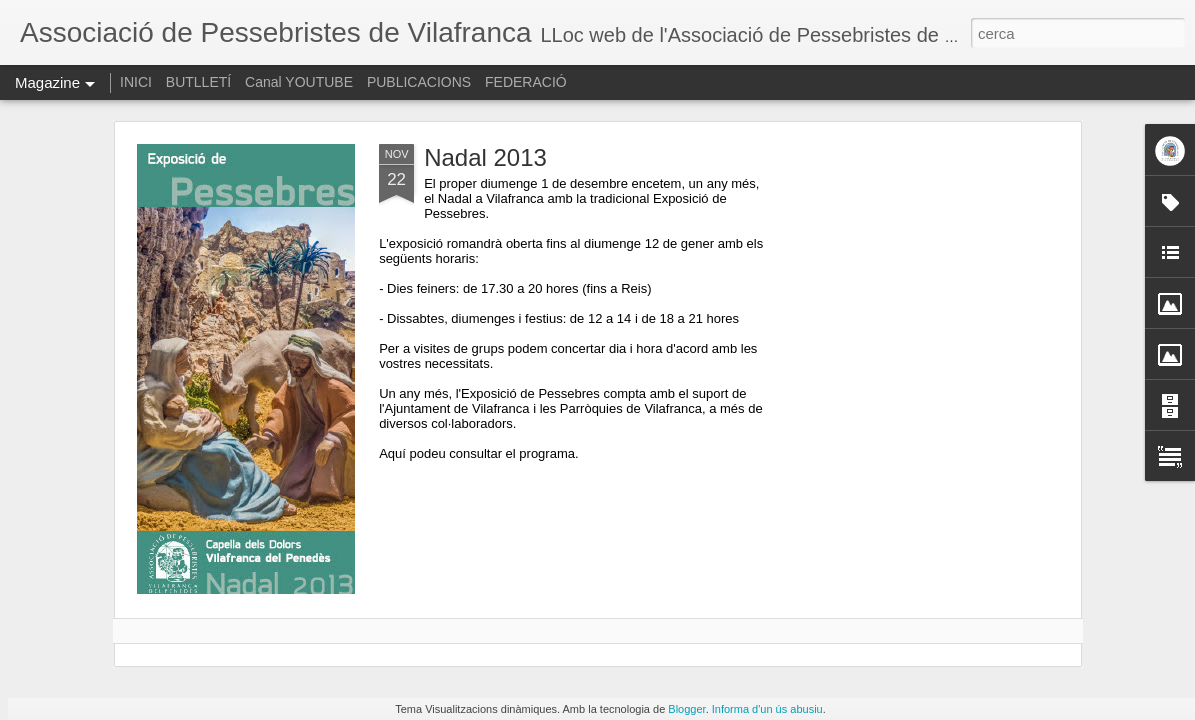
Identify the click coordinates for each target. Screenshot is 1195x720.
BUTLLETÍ (198, 82)
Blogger (686, 709)
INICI (136, 82)
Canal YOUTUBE (299, 82)
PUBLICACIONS (419, 82)
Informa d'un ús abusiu (767, 709)
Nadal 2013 (485, 157)
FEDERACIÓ (526, 82)
